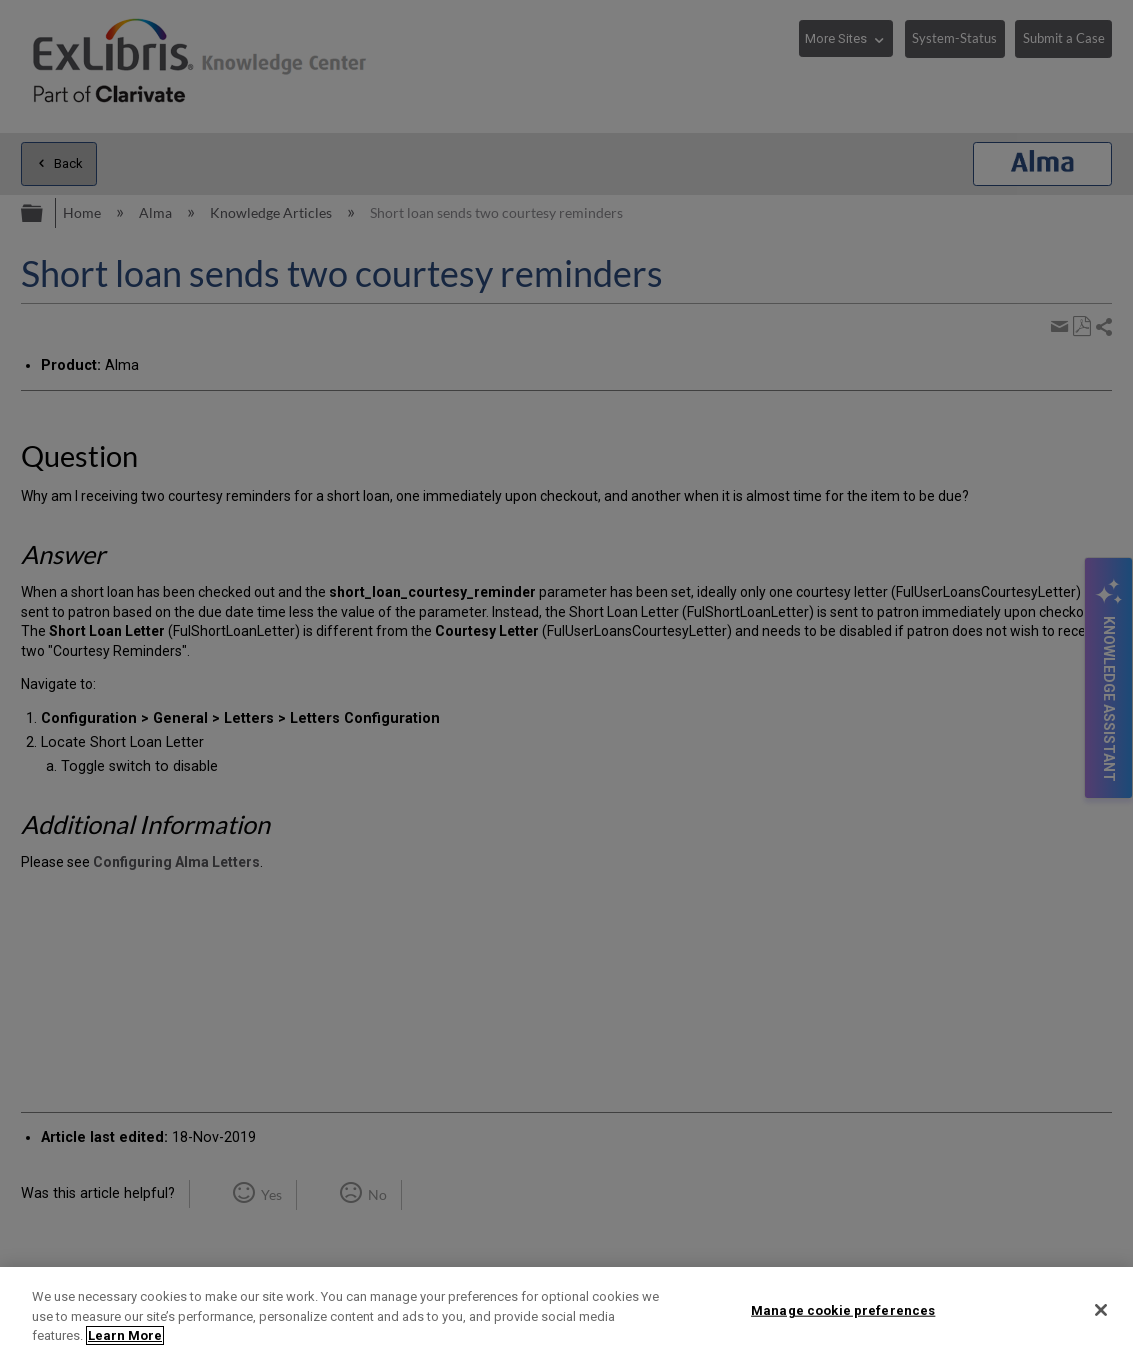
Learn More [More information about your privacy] (125, 1335)
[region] (566, 1311)
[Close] (1101, 1310)
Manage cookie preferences (843, 1309)
